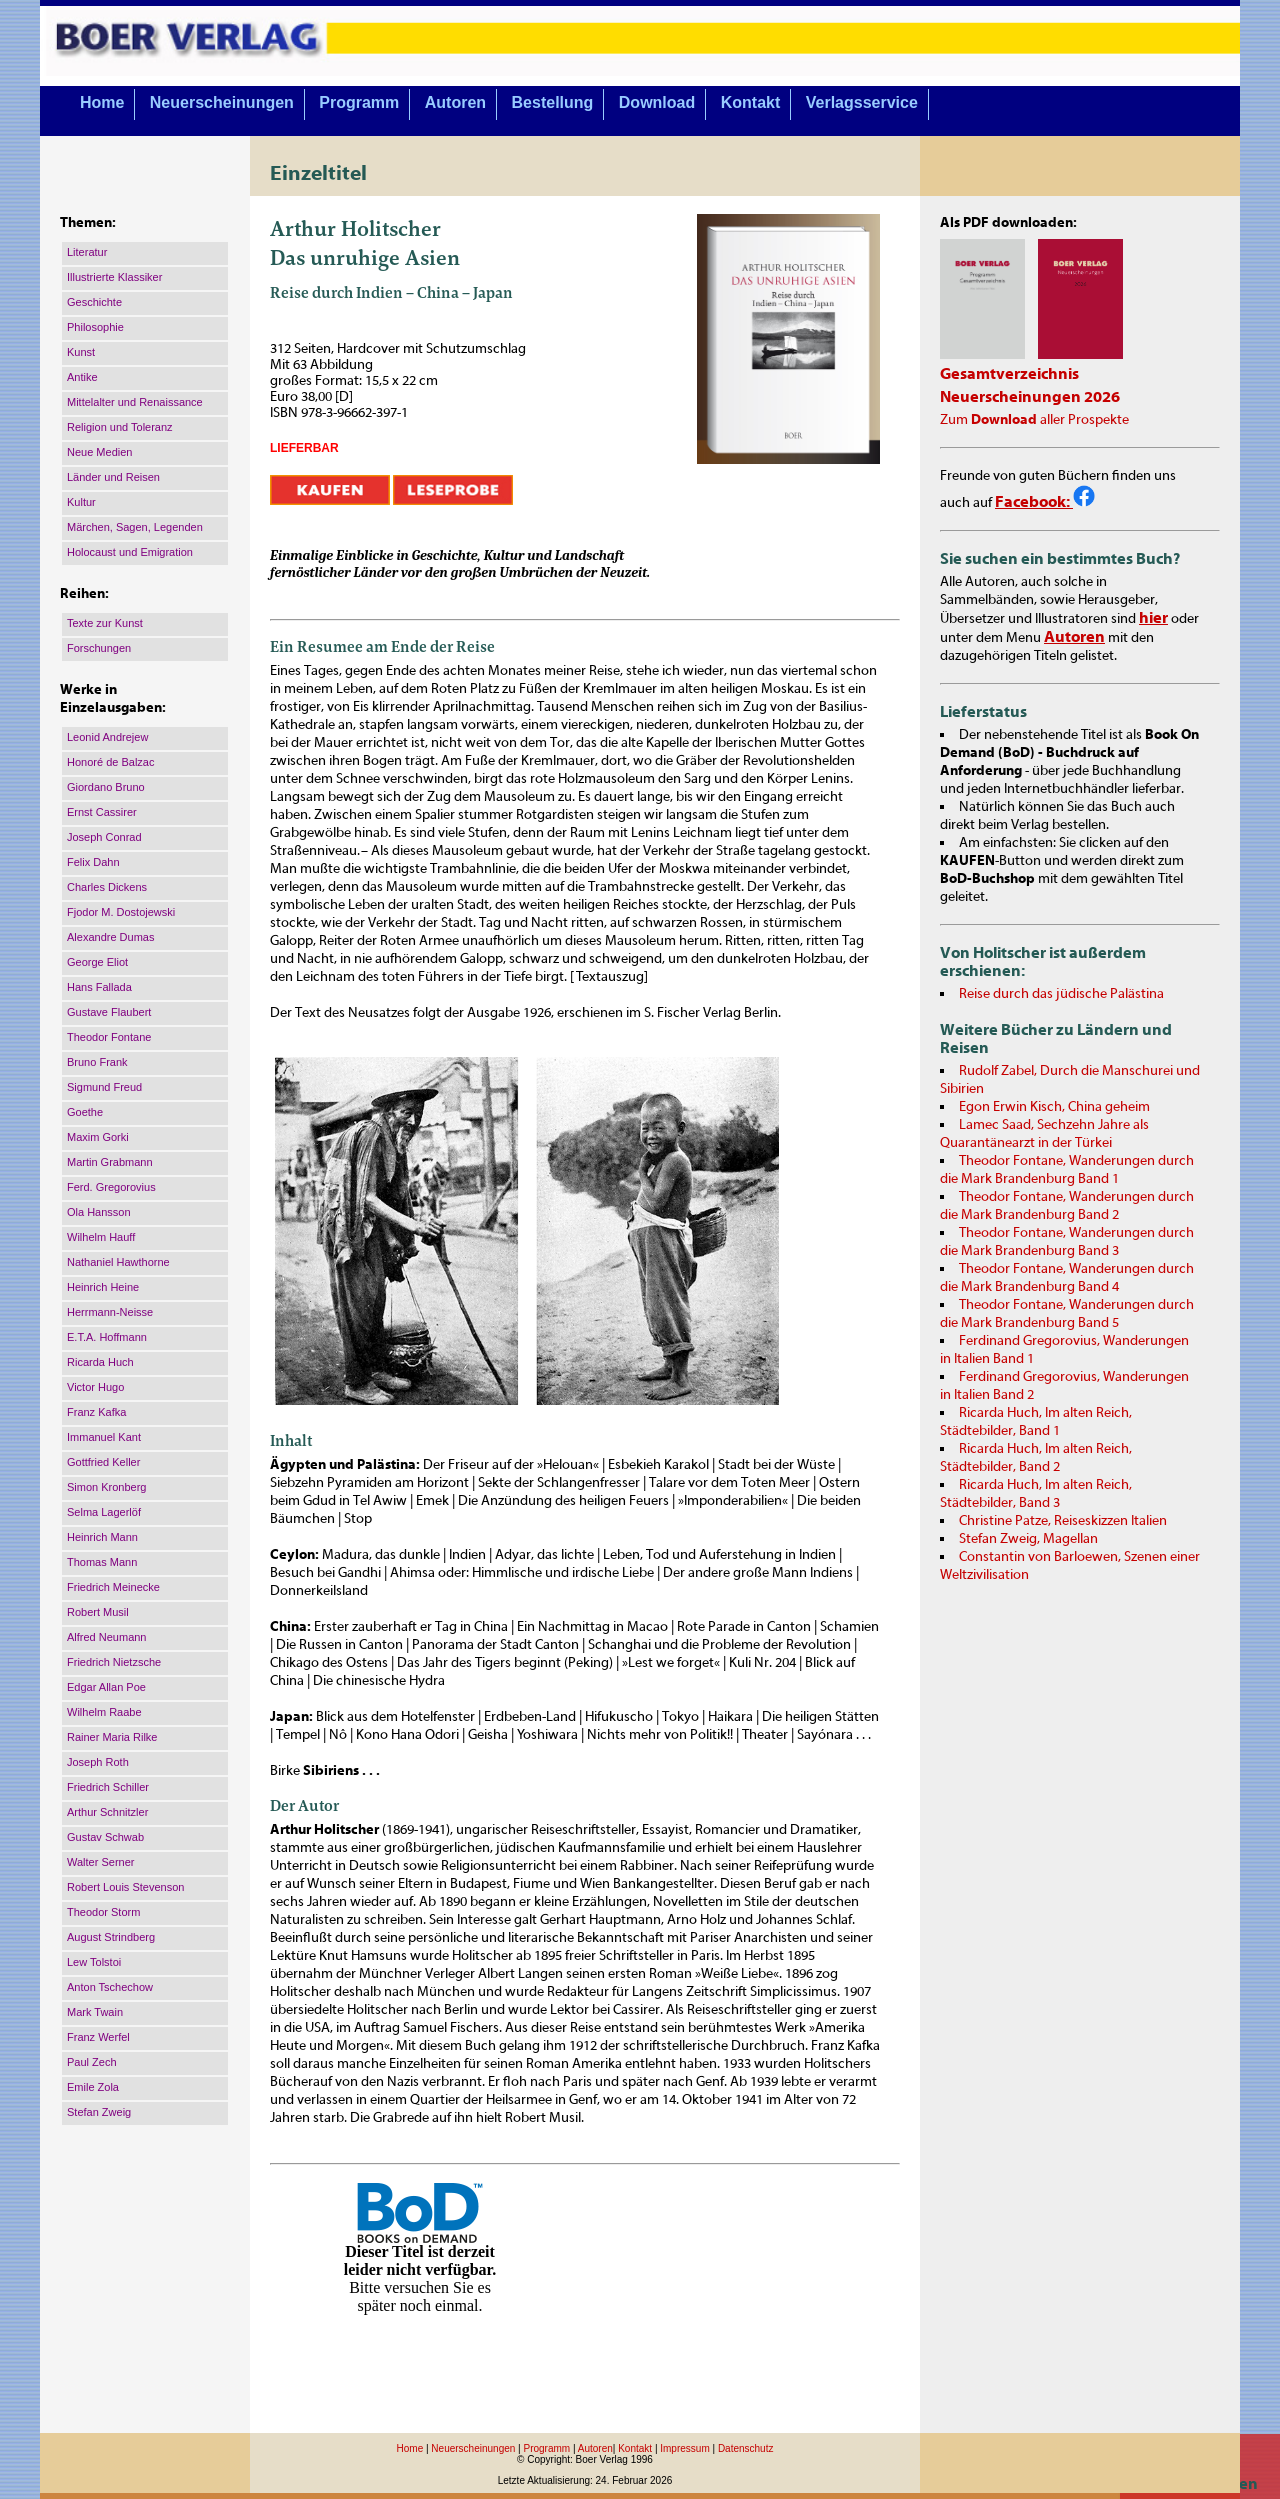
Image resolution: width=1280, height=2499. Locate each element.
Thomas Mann (102, 1562)
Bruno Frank (97, 1062)
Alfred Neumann (107, 1637)
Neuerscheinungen (222, 102)
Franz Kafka (96, 1412)
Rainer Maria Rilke (112, 1737)
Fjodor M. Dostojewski (121, 912)
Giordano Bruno (106, 787)
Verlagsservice (862, 102)
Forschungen (99, 648)
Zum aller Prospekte (1034, 420)
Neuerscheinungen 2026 (1030, 397)
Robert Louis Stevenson (125, 1887)
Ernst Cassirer (102, 812)
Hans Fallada (99, 987)
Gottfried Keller (103, 1462)
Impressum (684, 2448)
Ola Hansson (99, 1212)
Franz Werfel (98, 2037)
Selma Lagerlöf (104, 1512)
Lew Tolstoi (94, 1962)
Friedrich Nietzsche (114, 1662)
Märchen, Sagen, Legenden (135, 527)
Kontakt (751, 102)
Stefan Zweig (99, 2112)
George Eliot (97, 962)
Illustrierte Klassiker (114, 277)
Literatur (87, 252)
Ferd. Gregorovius (111, 1187)
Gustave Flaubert (109, 1012)
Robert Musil (98, 1612)
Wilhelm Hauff (101, 1237)
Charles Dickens (107, 887)
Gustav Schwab (105, 1837)
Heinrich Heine (103, 1287)
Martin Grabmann (110, 1162)
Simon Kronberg (107, 1487)
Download (657, 102)
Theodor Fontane (109, 1037)
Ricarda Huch (100, 1362)
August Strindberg (111, 1937)
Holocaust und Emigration (130, 552)
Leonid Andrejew (107, 737)
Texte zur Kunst (105, 623)
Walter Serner (100, 1862)
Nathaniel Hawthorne (118, 1262)
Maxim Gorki (98, 1137)
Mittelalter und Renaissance (135, 402)
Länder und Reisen (113, 477)
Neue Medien (99, 452)
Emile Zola (93, 2087)
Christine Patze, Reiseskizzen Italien (1063, 1521)
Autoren (455, 102)
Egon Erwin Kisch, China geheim (1054, 1107)
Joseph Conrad (104, 837)
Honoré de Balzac (110, 762)
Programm (359, 102)
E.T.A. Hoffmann (107, 1337)
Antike (82, 377)
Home (102, 102)
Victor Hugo (95, 1387)
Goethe (85, 1112)
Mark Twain (95, 2012)
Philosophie (95, 327)
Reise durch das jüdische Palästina (1061, 994)
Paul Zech (92, 2062)
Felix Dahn (93, 862)
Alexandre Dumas (110, 937)
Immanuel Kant (104, 1437)
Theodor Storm (103, 1912)
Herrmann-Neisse (110, 1312)
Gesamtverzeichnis (1009, 374)
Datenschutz (746, 2448)
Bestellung (553, 102)
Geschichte (94, 302)
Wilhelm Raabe (104, 1712)
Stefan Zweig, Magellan (1028, 1539)
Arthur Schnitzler (107, 1812)
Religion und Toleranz (120, 427)
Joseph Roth (98, 1762)
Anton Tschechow (110, 1987)
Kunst (81, 352)
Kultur (81, 502)
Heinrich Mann (102, 1537)
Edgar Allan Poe (106, 1687)
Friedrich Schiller (108, 1787)
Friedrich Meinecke (113, 1587)
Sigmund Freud (104, 1087)
